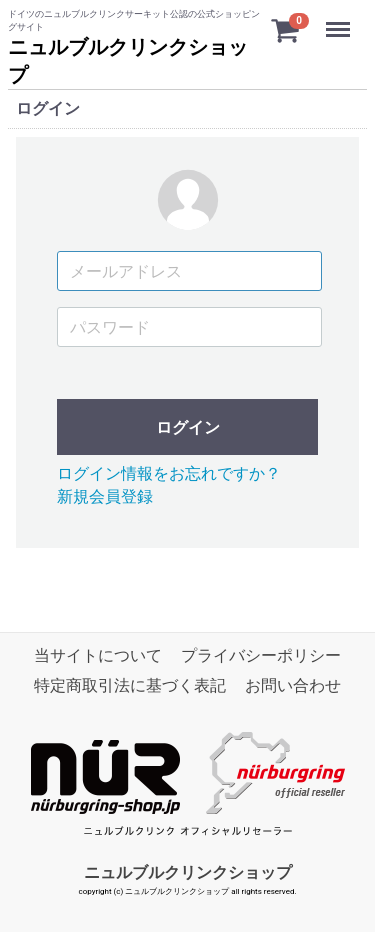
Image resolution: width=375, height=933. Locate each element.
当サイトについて (98, 655)
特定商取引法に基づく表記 (130, 686)
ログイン (188, 428)
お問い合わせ (293, 686)
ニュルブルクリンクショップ (188, 872)
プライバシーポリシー (261, 655)
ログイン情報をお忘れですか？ (169, 474)
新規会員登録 (105, 496)
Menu (340, 20)
